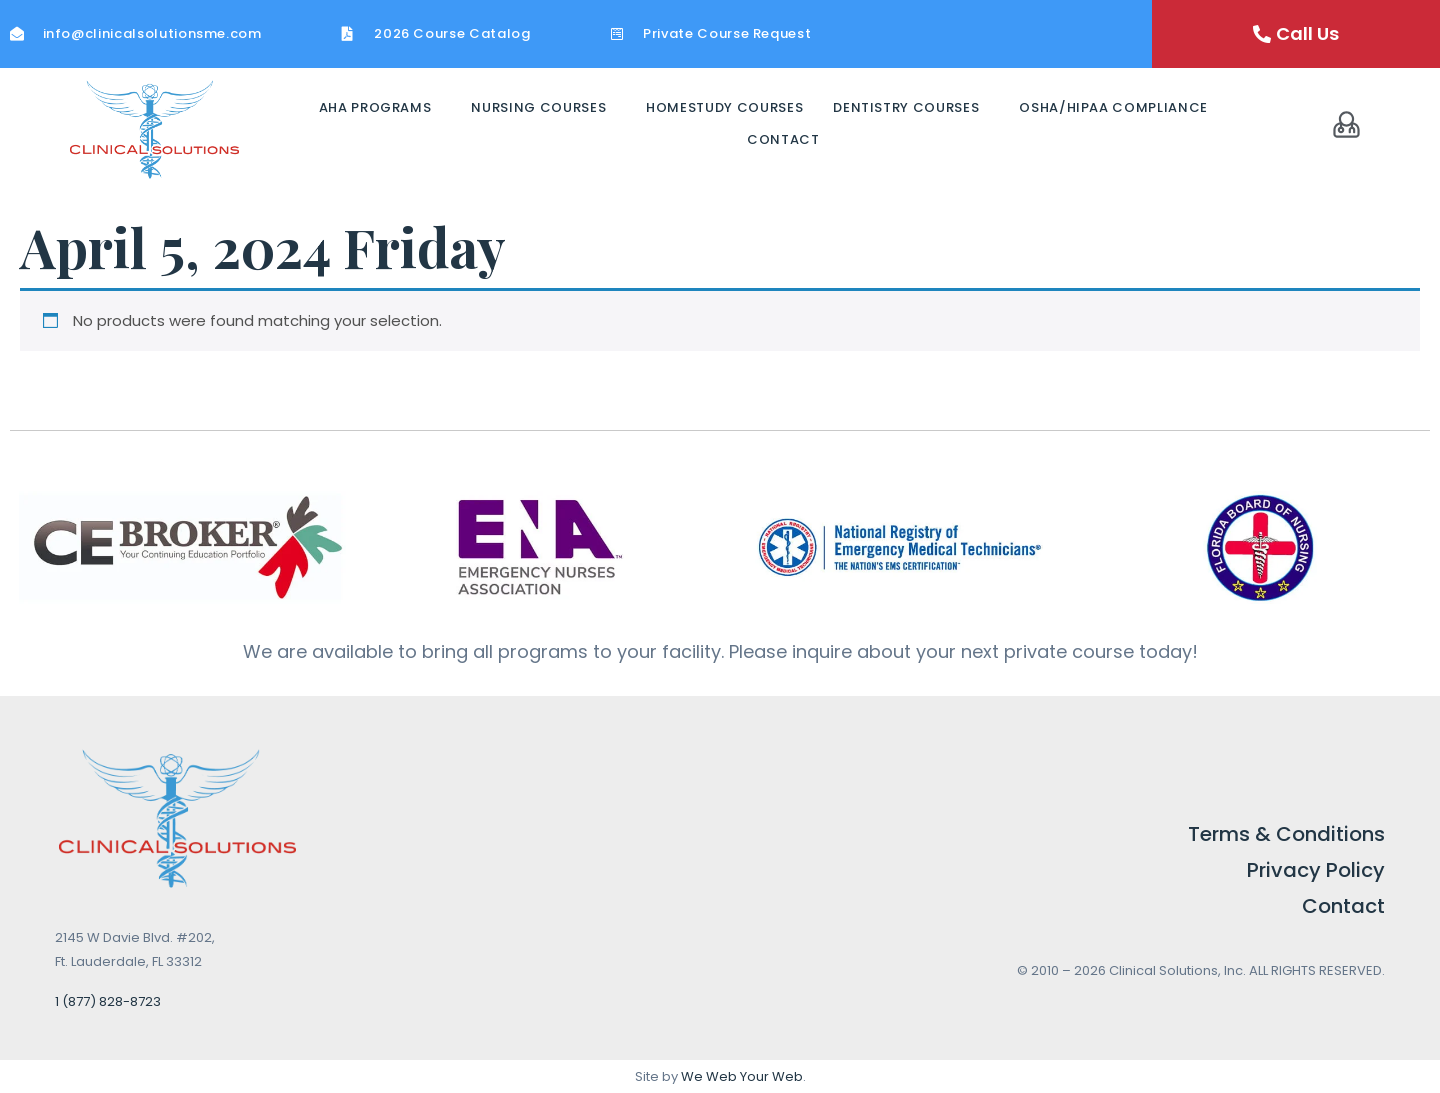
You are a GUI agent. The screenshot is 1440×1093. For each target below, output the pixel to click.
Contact (783, 139)
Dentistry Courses (906, 107)
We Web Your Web (742, 1076)
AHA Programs (375, 107)
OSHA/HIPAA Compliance (1113, 107)
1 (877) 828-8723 (108, 1001)
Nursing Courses (538, 107)
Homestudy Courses (724, 107)
